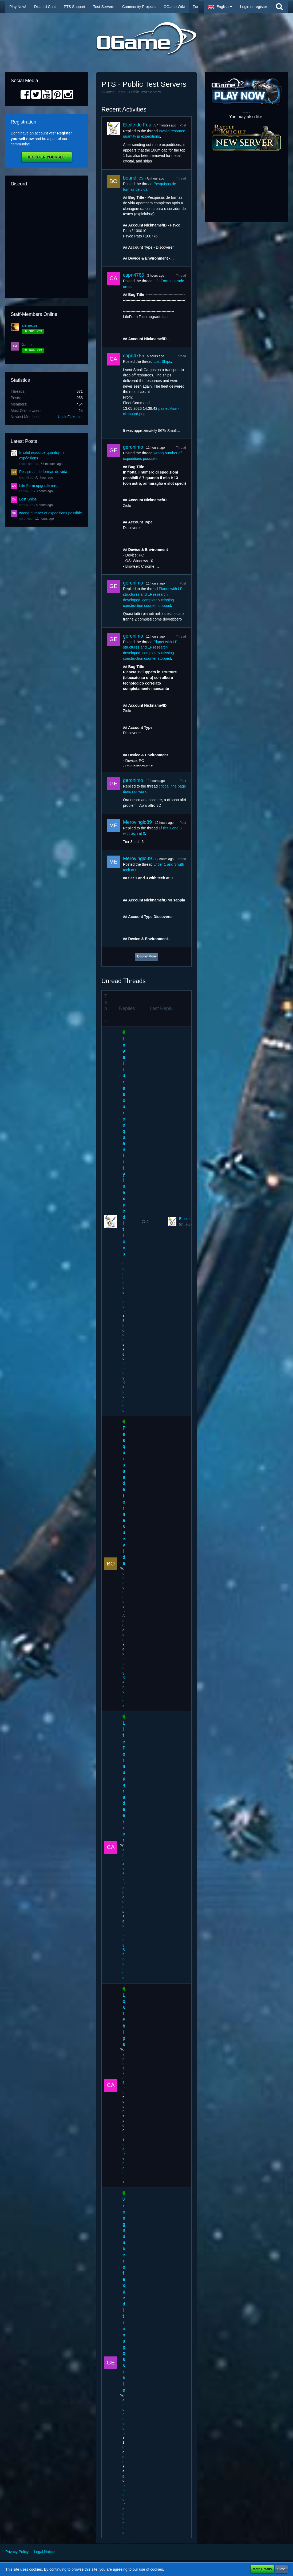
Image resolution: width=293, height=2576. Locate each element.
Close (281, 2569)
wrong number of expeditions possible (50, 513)
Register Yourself (46, 157)
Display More (146, 956)
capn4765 (26, 491)
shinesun (29, 325)
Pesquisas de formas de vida (43, 472)
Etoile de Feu (28, 464)
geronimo (26, 518)
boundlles (26, 477)
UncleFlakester (70, 417)
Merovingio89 (137, 822)
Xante (27, 345)
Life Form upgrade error (39, 485)
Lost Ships (28, 499)
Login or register (253, 7)
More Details (262, 2569)
